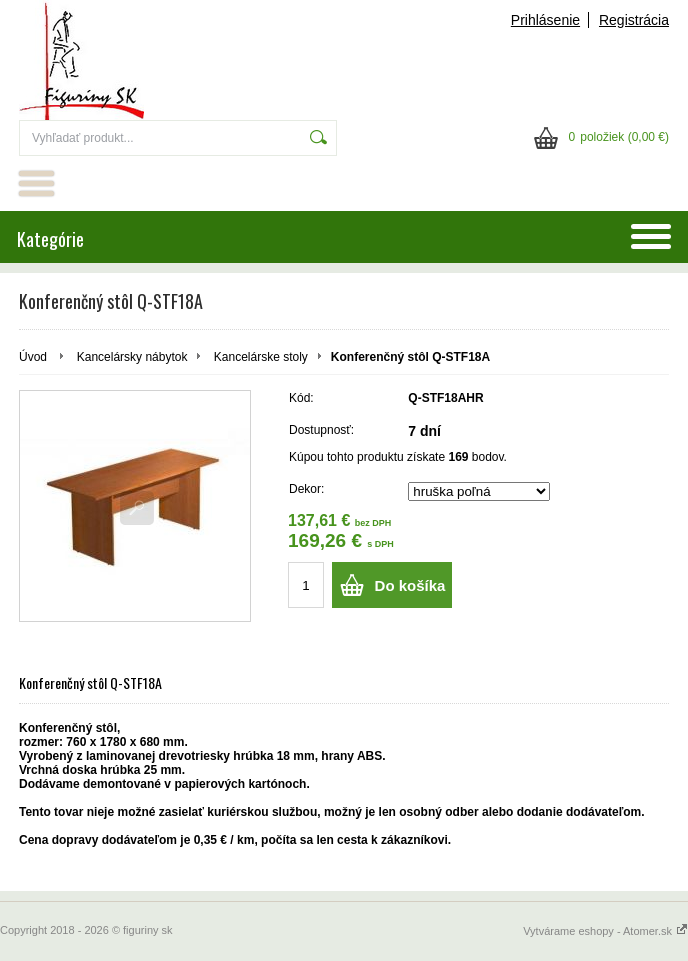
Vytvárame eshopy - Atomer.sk (605, 931)
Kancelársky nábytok (132, 357)
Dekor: (306, 489)
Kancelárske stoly (261, 357)
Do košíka (410, 585)
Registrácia (634, 20)
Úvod (33, 357)
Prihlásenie (545, 20)
